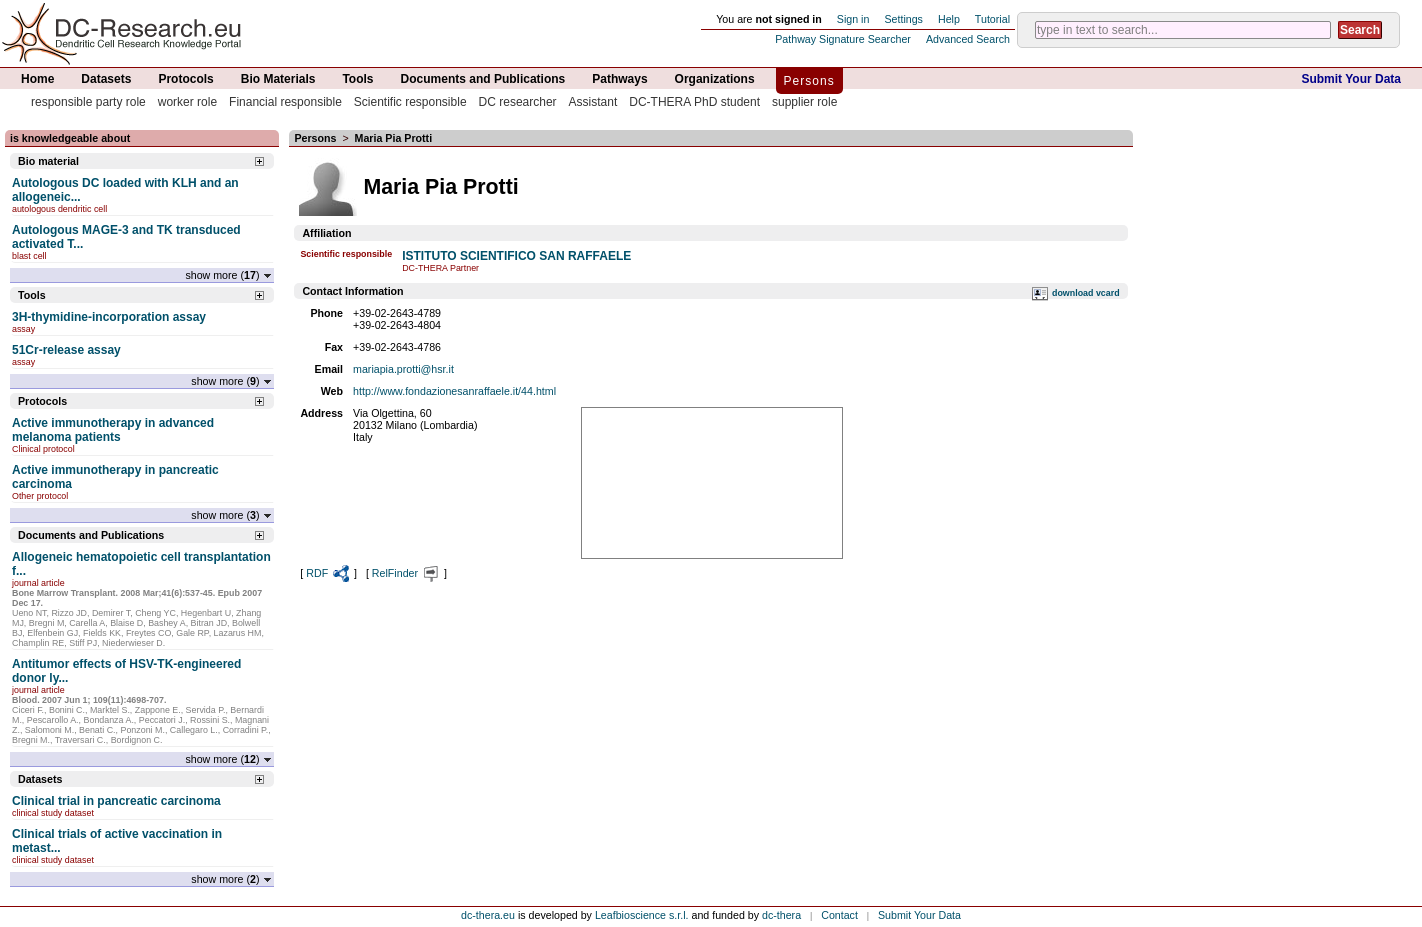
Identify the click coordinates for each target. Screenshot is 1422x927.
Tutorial (992, 19)
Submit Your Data (1351, 79)
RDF (328, 573)
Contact (839, 915)
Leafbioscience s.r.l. (642, 915)
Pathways (619, 79)
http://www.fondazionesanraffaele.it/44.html (454, 391)
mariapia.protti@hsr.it (403, 369)
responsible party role (88, 102)
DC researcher (518, 102)
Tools (357, 79)
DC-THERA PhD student (694, 102)
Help (949, 19)
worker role (187, 102)
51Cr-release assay (66, 350)
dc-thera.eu (488, 915)
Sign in (853, 19)
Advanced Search (968, 39)
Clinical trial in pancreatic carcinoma (116, 801)
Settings (903, 19)
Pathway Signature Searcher (843, 39)
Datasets (106, 79)
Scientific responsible (410, 102)
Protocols (185, 79)
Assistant (593, 102)
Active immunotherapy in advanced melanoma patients (113, 430)
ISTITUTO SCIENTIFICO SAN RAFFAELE (516, 256)
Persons (809, 81)
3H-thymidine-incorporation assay (109, 317)
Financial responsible (285, 102)
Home (37, 79)
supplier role (804, 102)
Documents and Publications (483, 79)
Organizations (715, 79)
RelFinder (406, 573)
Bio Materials (278, 79)
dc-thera (781, 915)
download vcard (1086, 293)
